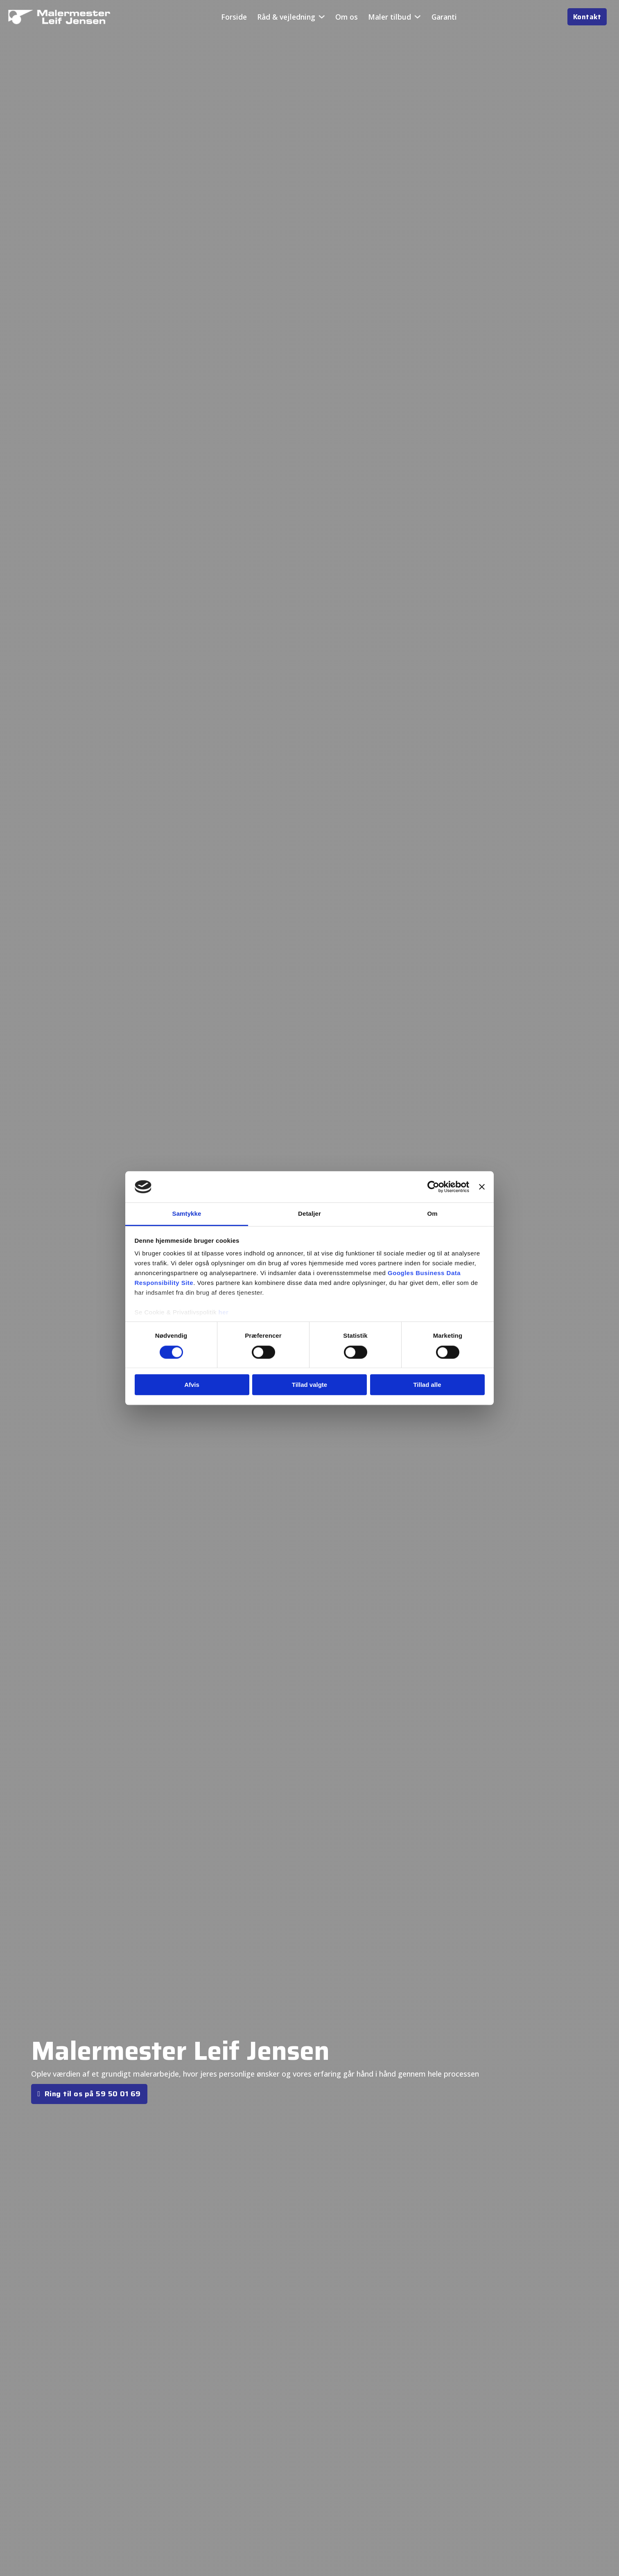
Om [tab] (432, 1213)
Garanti (444, 17)
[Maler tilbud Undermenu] (417, 16)
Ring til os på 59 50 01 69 (89, 2094)
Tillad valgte (309, 1384)
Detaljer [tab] (309, 1213)
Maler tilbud (389, 17)
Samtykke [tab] (186, 1213)
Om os (346, 17)
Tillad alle (427, 1384)
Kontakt (587, 16)
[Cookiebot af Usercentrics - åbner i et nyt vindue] (433, 1187)
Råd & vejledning (286, 17)
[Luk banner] (482, 1187)
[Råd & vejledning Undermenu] (321, 16)
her (224, 1312)
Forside (234, 17)
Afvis (191, 1384)
